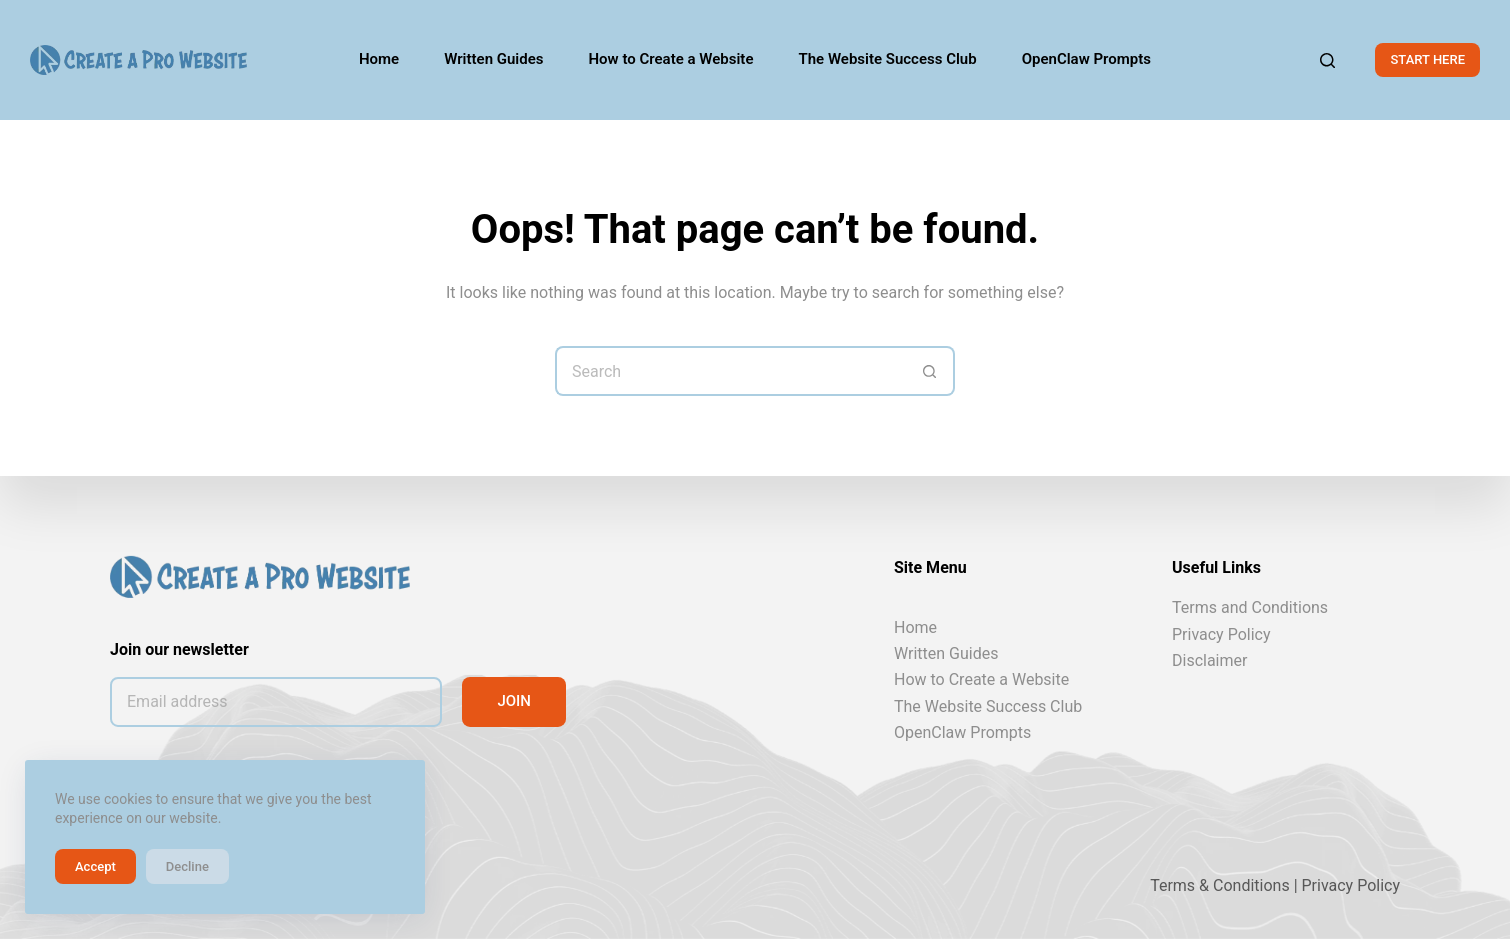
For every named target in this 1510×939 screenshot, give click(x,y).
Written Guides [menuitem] (493, 59)
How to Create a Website (981, 679)
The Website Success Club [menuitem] (887, 59)
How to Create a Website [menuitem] (671, 59)
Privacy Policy (1221, 633)
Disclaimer (1209, 660)
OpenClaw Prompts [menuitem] (1086, 59)
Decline (187, 866)
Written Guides (946, 653)
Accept (95, 866)
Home (915, 626)
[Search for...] (730, 371)
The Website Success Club (988, 706)
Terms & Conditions (1220, 885)
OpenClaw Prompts (962, 732)
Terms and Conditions (1250, 607)
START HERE (1427, 59)
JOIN (514, 701)
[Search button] (930, 371)
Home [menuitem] (379, 59)
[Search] (1327, 60)
